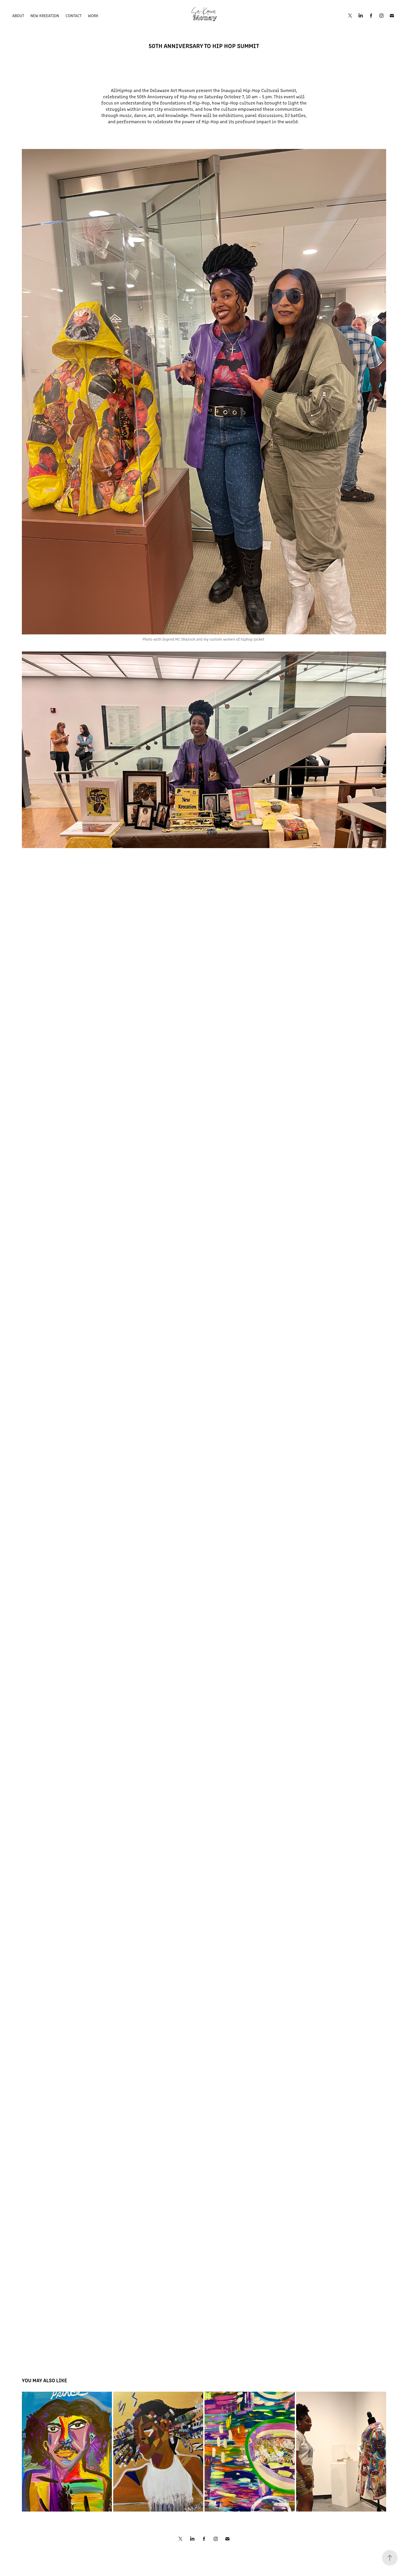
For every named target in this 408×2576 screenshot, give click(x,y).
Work (93, 15)
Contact (74, 15)
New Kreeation (44, 15)
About (18, 15)
